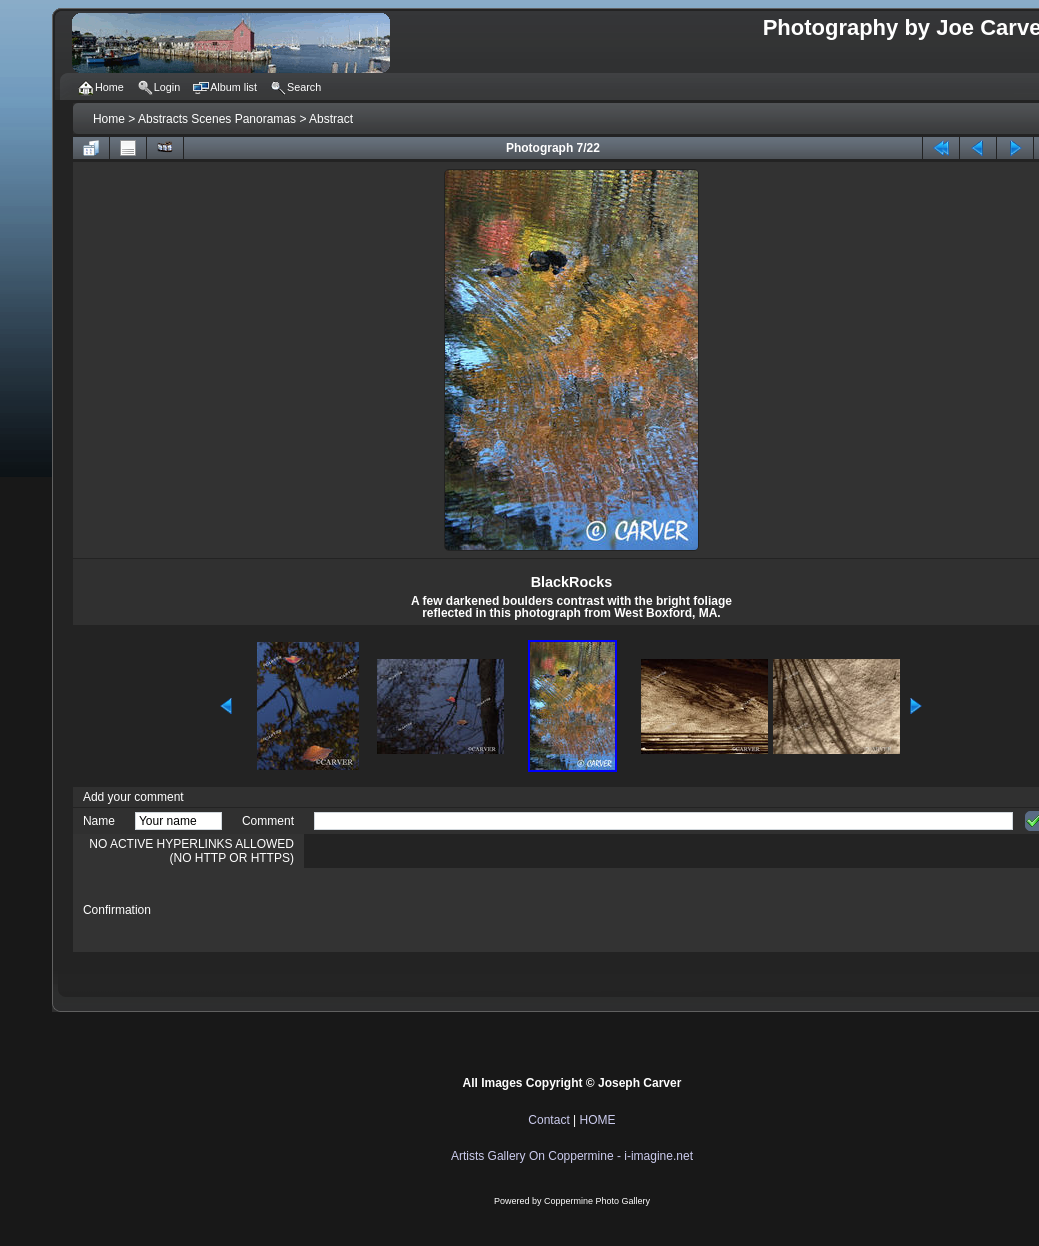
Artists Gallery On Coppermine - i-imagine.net (572, 1156)
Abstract (331, 119)
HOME (598, 1120)
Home (109, 119)
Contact (548, 1120)
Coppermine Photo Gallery (597, 1201)
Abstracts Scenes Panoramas (217, 119)
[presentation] (466, 910)
